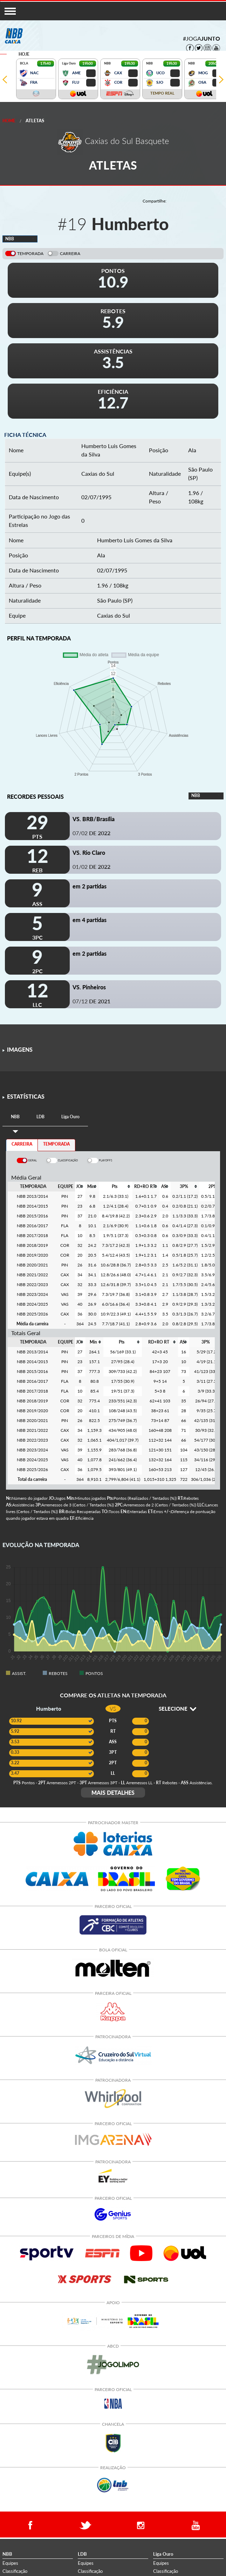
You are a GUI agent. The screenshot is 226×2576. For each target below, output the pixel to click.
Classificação (14, 2571)
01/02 (91, 866)
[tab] (15, 1117)
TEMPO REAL (162, 93)
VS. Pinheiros (89, 987)
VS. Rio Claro (89, 852)
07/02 (91, 833)
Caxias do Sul (97, 473)
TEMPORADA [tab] (56, 1144)
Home (8, 120)
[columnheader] (79, 1186)
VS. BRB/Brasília (94, 819)
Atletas (35, 120)
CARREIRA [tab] (22, 1144)
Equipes (10, 2563)
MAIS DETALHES (113, 1792)
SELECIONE (177, 1708)
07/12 (91, 1001)
